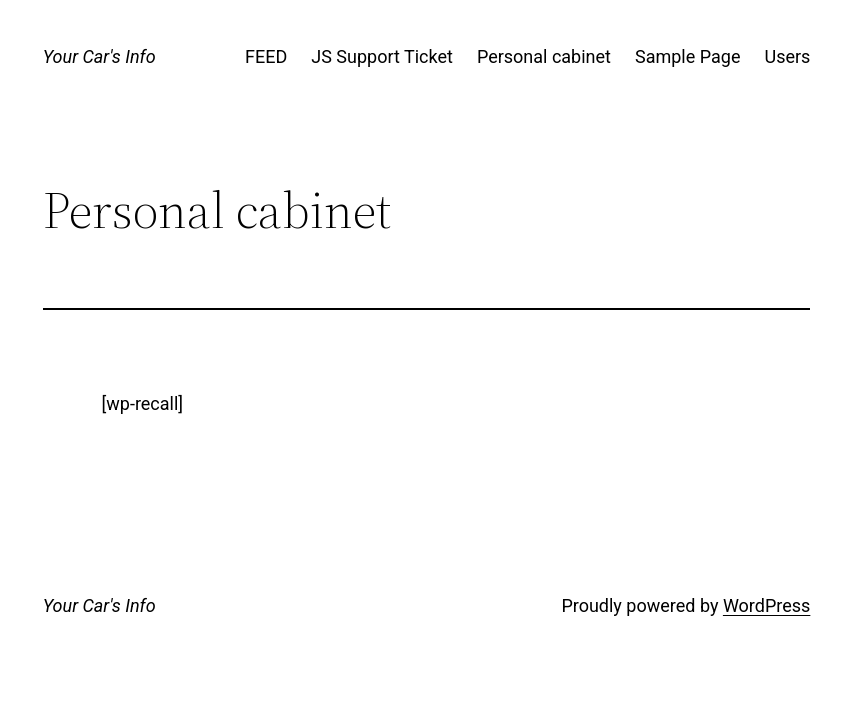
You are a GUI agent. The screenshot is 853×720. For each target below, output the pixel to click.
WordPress (766, 605)
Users (787, 56)
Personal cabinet (544, 56)
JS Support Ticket (382, 56)
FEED (266, 56)
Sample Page (687, 56)
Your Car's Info (99, 56)
